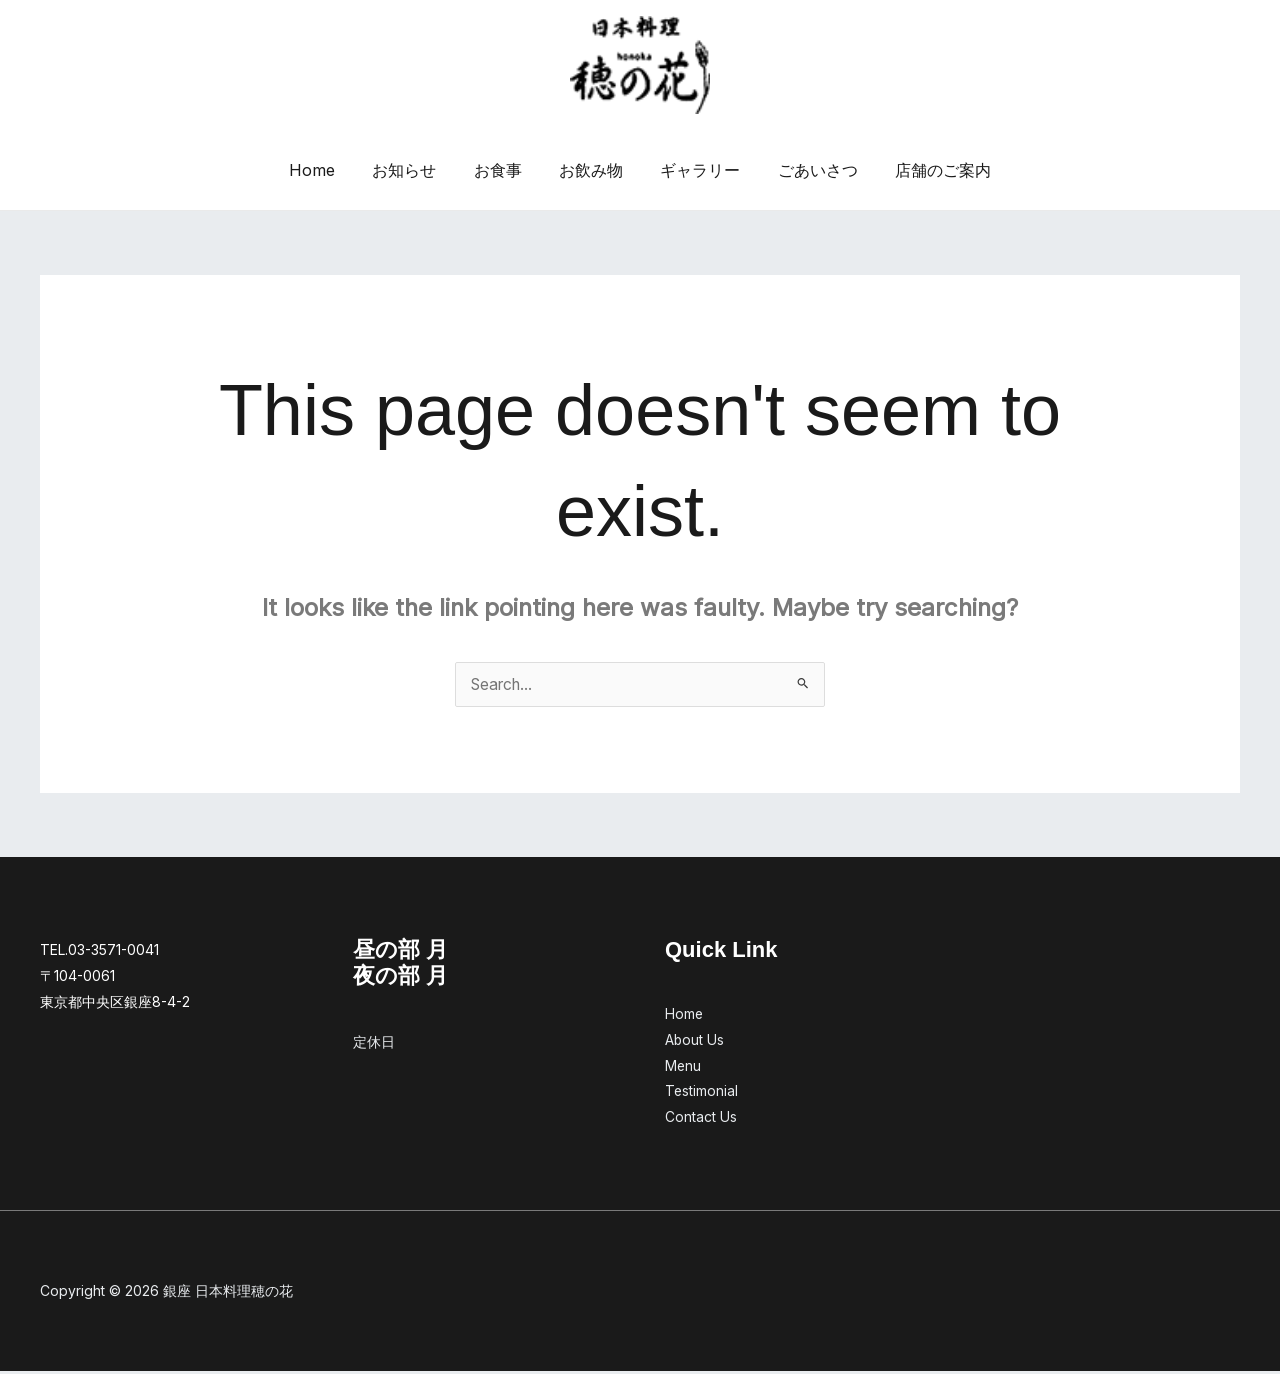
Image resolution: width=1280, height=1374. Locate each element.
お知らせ (415, 170)
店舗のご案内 (927, 170)
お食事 (503, 170)
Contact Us (701, 1119)
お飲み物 (591, 170)
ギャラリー (695, 170)
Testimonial (702, 1093)
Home (328, 170)
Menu (683, 1067)
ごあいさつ (807, 170)
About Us (695, 1041)
